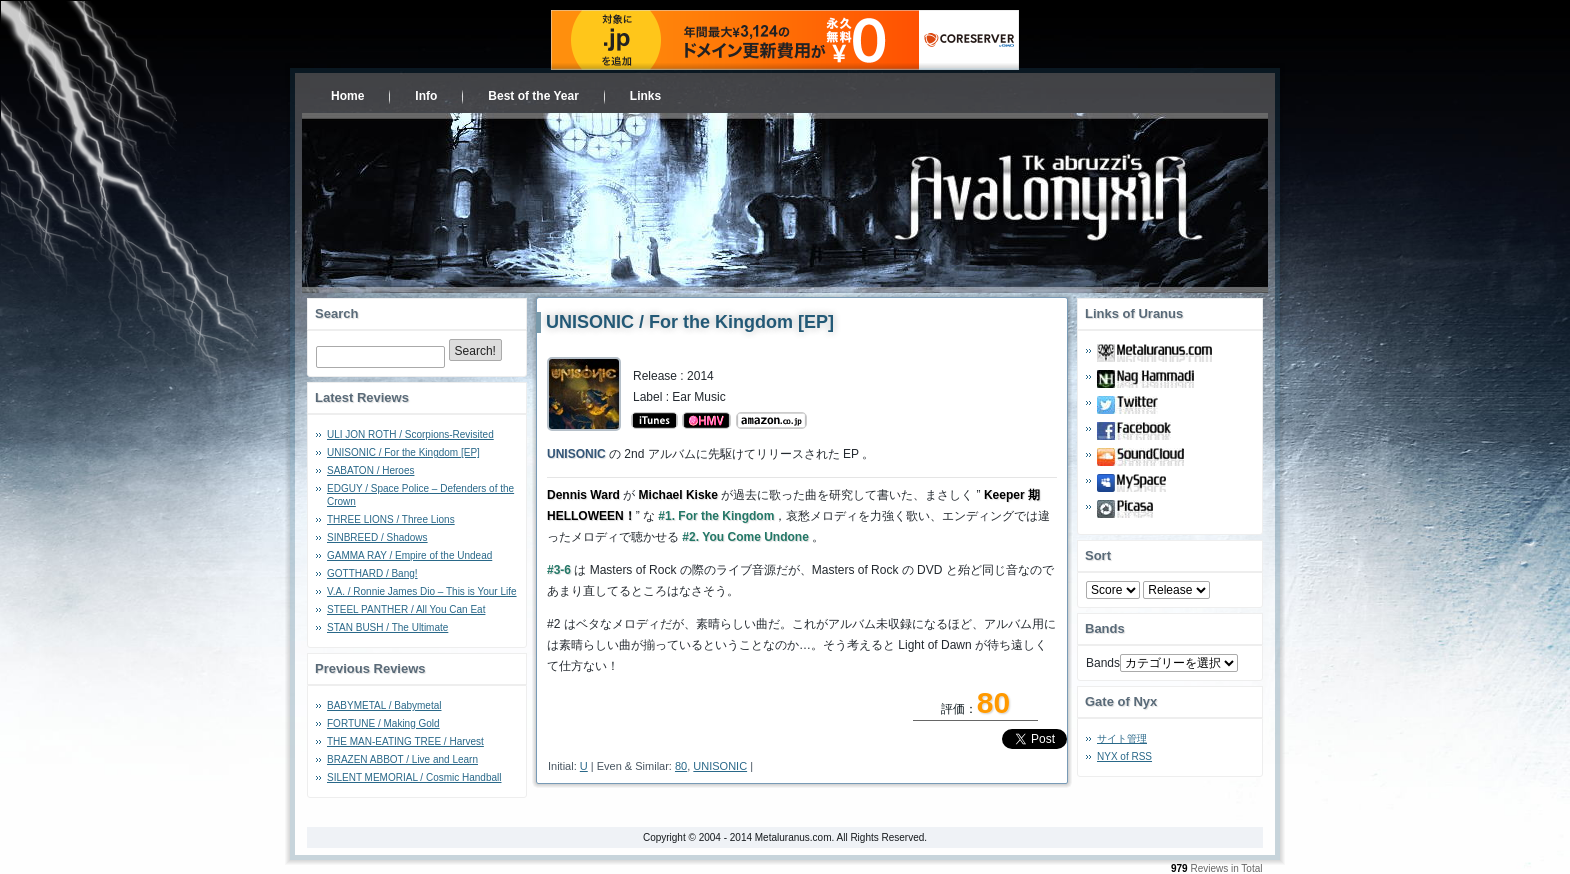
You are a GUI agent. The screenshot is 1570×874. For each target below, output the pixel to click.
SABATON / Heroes (370, 470)
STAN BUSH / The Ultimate (387, 627)
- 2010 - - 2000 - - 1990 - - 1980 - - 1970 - (1176, 590)
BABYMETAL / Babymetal (384, 705)
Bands (1103, 663)
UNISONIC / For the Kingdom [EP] (403, 452)
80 (681, 766)
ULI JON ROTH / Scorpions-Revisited (410, 434)
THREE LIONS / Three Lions (391, 519)
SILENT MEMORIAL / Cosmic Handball (414, 777)
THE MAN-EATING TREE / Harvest (405, 741)
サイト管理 (1122, 738)
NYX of (1124, 756)
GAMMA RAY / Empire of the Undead (409, 555)
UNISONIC (720, 766)
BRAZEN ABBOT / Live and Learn (402, 759)
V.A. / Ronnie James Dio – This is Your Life (422, 591)
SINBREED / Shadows (377, 537)
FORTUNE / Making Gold (383, 723)
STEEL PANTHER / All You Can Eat (406, 609)
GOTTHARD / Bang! (372, 573)
